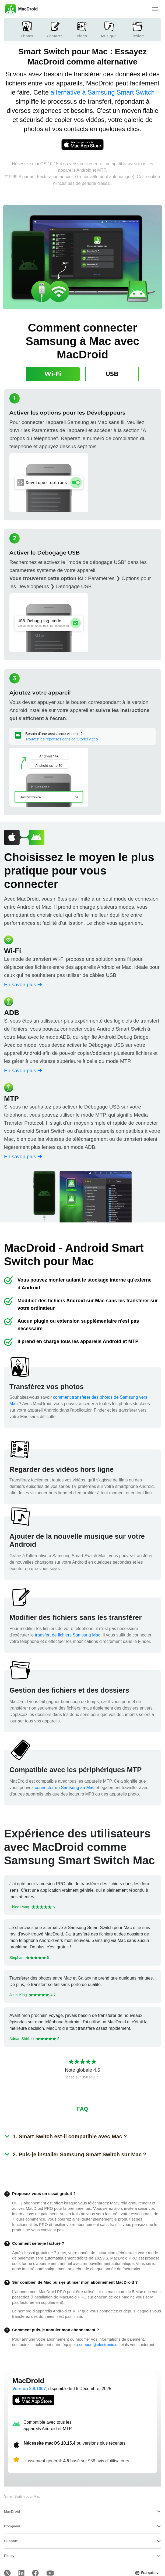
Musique (109, 29)
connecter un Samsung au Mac (64, 1787)
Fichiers (138, 29)
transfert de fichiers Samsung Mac (67, 1635)
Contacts (54, 29)
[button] (70, 2136)
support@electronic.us (99, 2344)
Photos (27, 29)
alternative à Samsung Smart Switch (103, 92)
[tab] (53, 374)
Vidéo (81, 29)
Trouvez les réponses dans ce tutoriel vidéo (61, 739)
